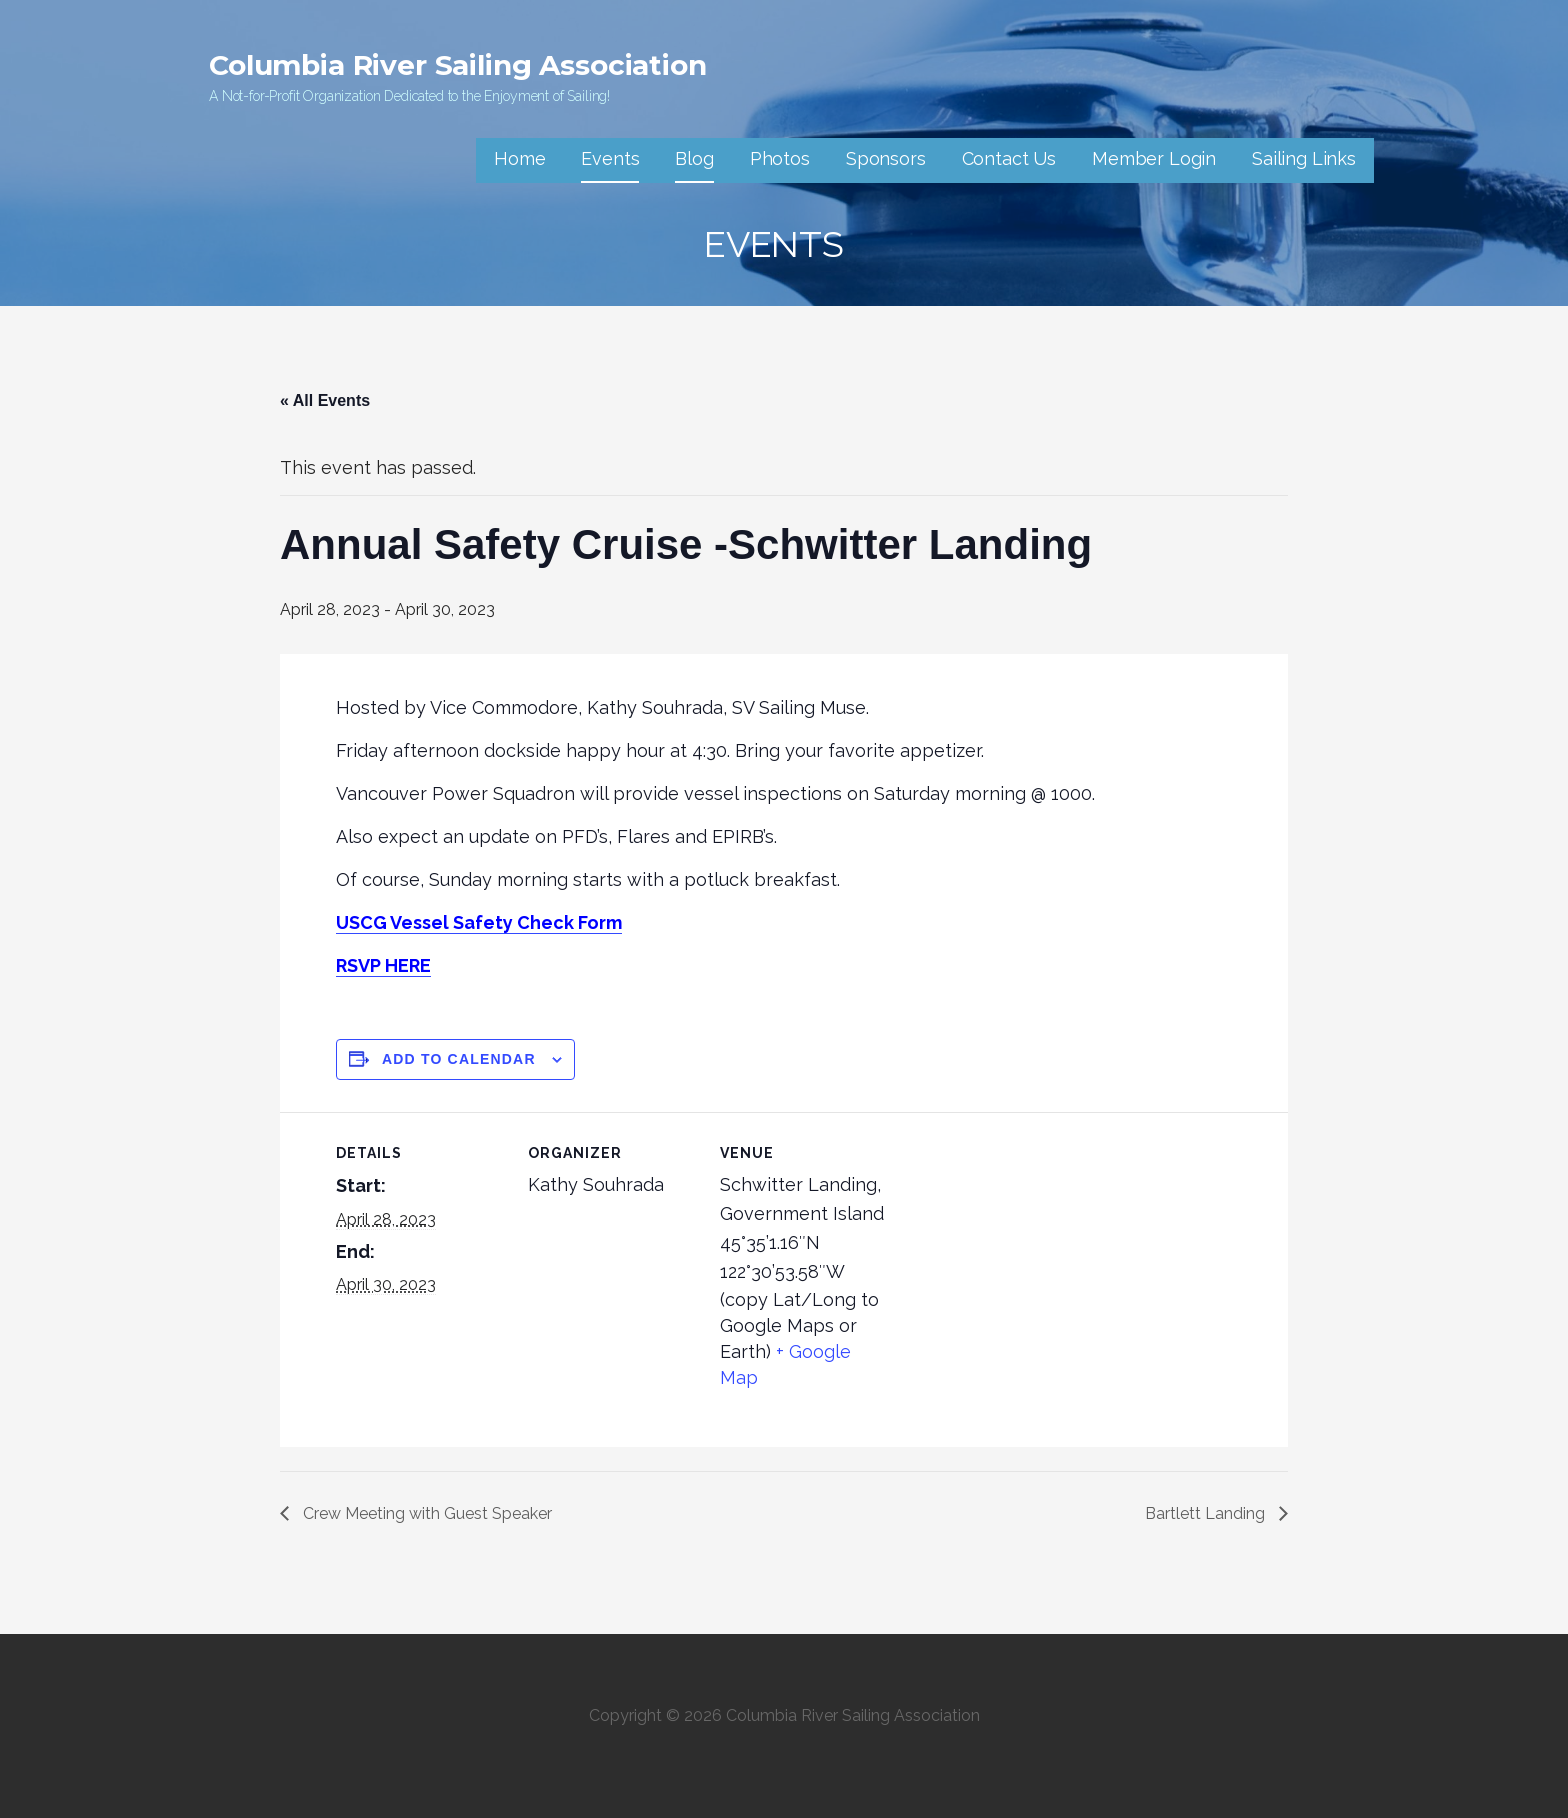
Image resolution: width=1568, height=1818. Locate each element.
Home (519, 158)
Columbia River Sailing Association (458, 65)
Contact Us (1009, 158)
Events (610, 158)
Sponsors (886, 158)
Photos (780, 158)
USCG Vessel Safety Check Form (479, 922)
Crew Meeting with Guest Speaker (425, 1513)
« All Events (325, 400)
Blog (694, 158)
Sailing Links (1304, 158)
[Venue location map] (1017, 1249)
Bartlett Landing (1207, 1513)
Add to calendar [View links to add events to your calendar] (459, 1059)
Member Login (1154, 158)
